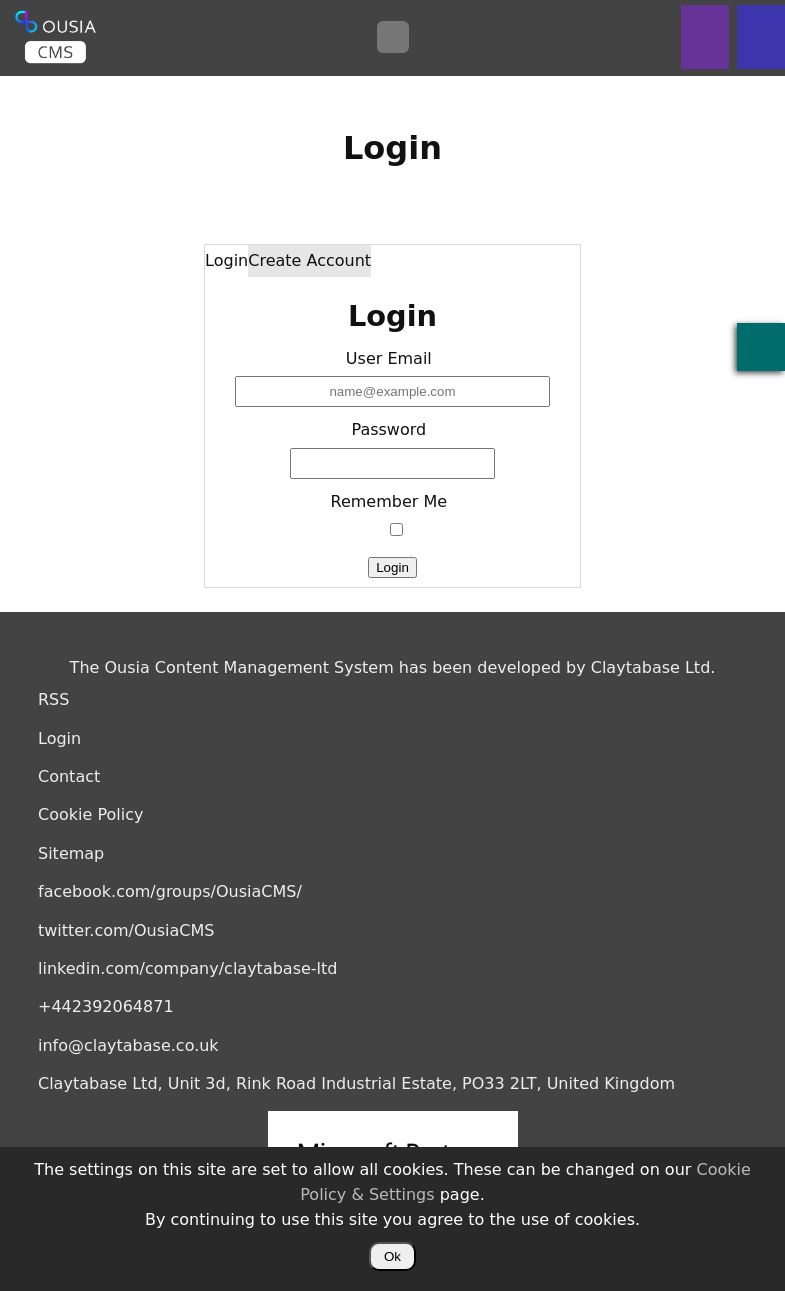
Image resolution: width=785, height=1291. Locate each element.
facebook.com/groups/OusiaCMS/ (170, 891)
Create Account (309, 260)
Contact (69, 776)
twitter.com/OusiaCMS (126, 930)
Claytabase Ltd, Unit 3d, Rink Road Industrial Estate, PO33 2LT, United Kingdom (356, 1083)
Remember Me (389, 501)
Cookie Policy (90, 814)
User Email (389, 358)
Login (226, 260)
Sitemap (71, 853)
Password (388, 429)
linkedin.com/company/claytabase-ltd (187, 968)
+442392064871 (106, 1006)
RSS (53, 699)
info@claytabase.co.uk (128, 1045)
